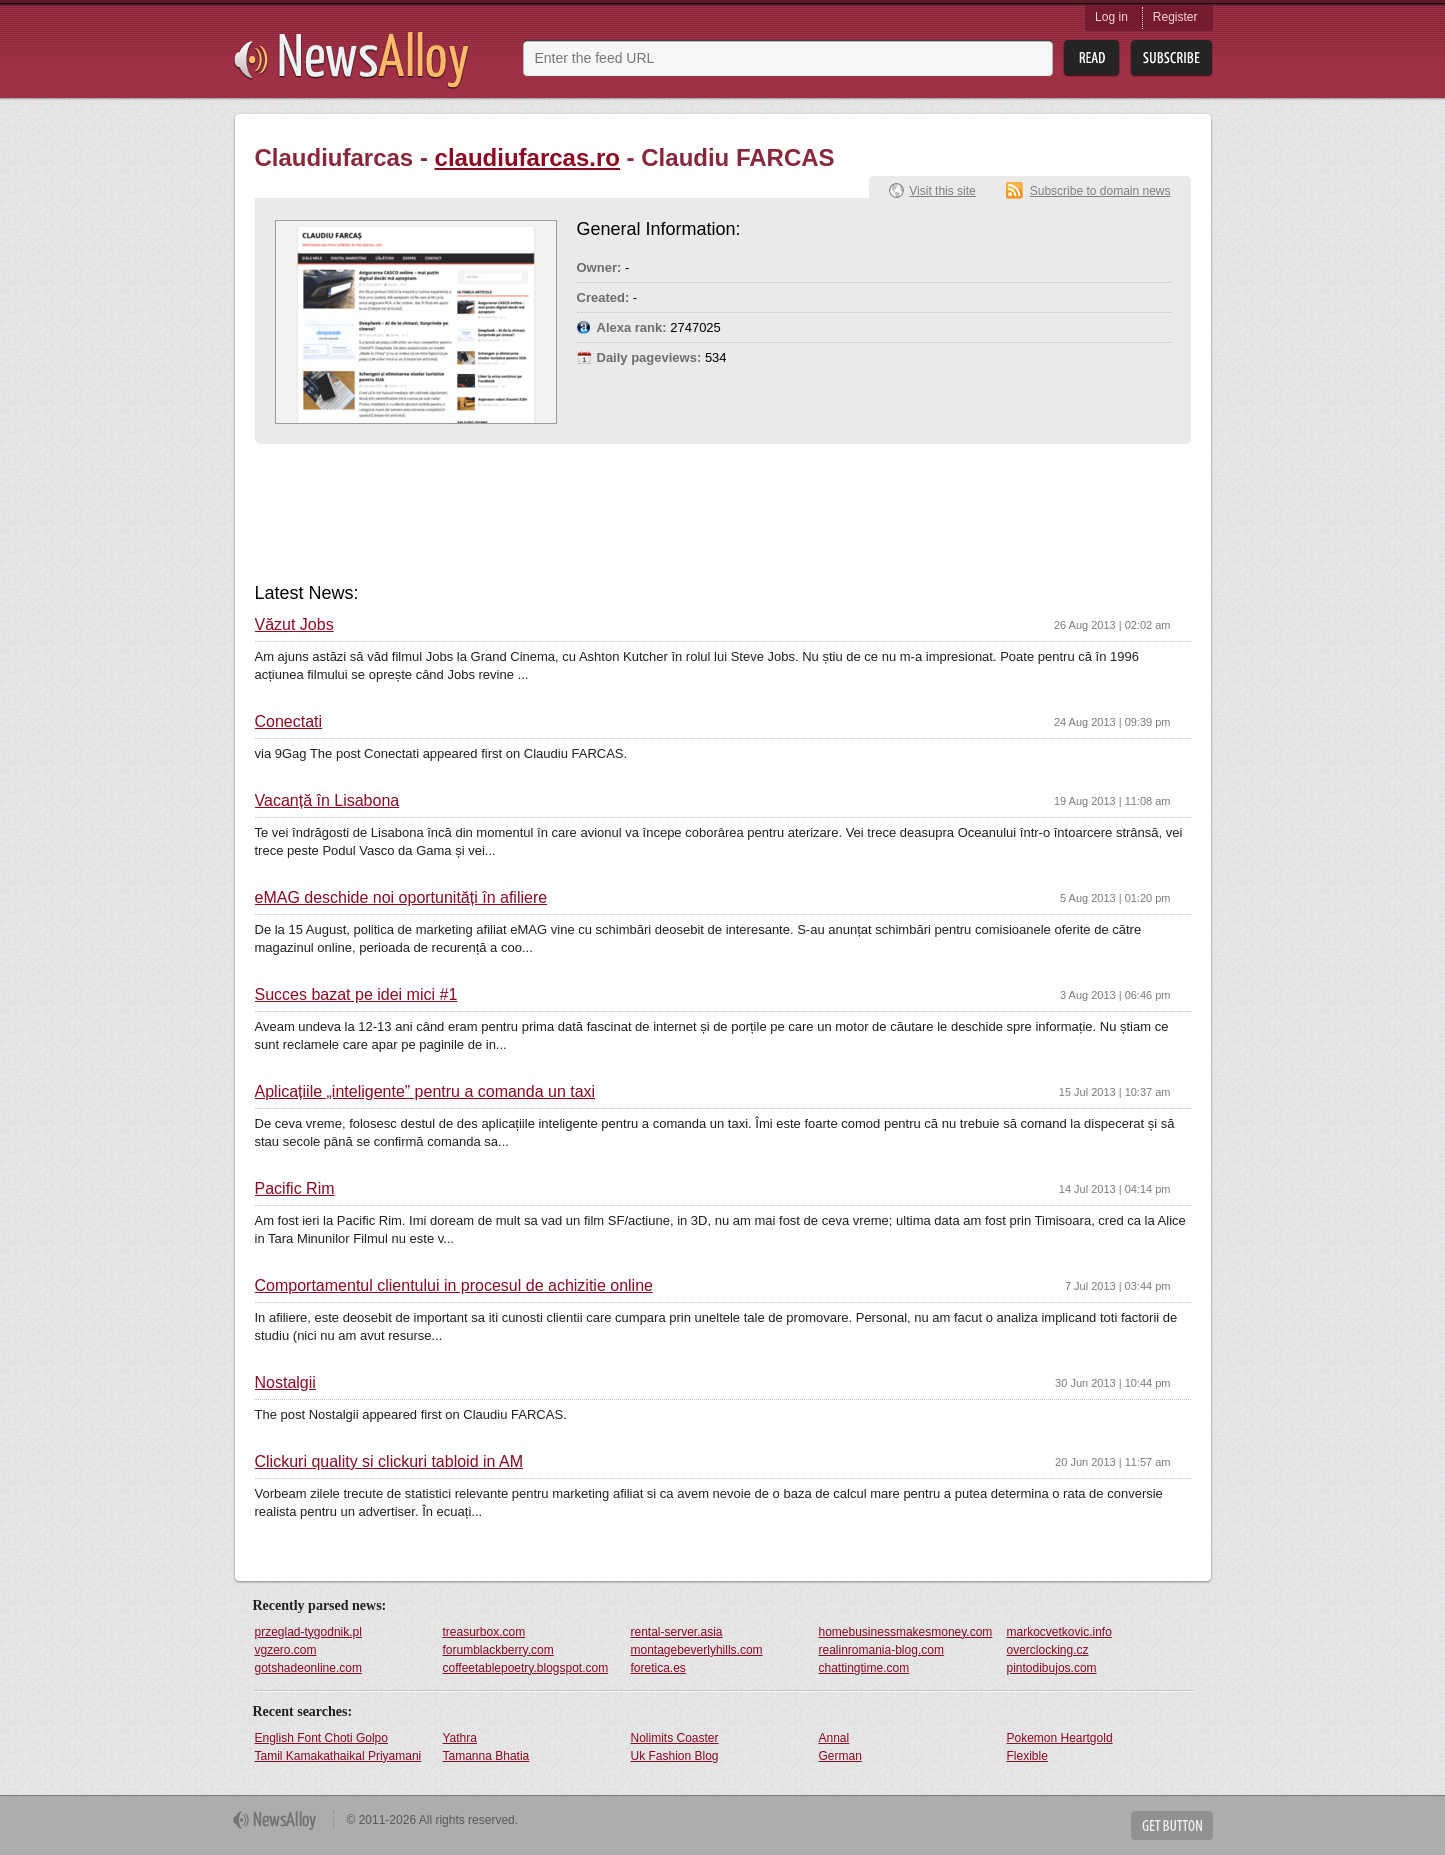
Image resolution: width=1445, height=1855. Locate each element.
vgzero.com (286, 1650)
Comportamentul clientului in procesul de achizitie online (454, 1286)
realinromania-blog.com (881, 1650)
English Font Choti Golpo (321, 1738)
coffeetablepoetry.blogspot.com (526, 1668)
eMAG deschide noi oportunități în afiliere (401, 898)
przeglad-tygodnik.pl (308, 1632)
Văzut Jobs (294, 625)
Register (1175, 17)
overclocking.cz (1048, 1650)
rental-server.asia (677, 1632)
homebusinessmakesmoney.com (906, 1632)
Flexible (1027, 1756)
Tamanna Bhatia (486, 1756)
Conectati (289, 722)
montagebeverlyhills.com (697, 1650)
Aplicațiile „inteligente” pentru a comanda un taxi (425, 1092)
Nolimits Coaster (675, 1738)
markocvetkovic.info (1059, 1632)
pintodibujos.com (1052, 1668)
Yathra (460, 1738)
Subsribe (1171, 58)
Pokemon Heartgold (1060, 1738)
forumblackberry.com (498, 1650)
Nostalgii (285, 1383)
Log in (1111, 17)
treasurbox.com (484, 1632)
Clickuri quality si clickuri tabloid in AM (389, 1462)
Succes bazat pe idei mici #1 (356, 995)
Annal (834, 1738)
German (840, 1756)
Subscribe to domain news (1100, 191)
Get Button (1172, 1825)
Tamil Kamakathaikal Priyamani (338, 1756)
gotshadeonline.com (308, 1668)
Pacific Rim (295, 1189)
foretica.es (658, 1668)
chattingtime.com (864, 1668)
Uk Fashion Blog (675, 1756)
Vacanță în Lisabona (327, 801)
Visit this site (942, 191)
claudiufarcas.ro (527, 157)
